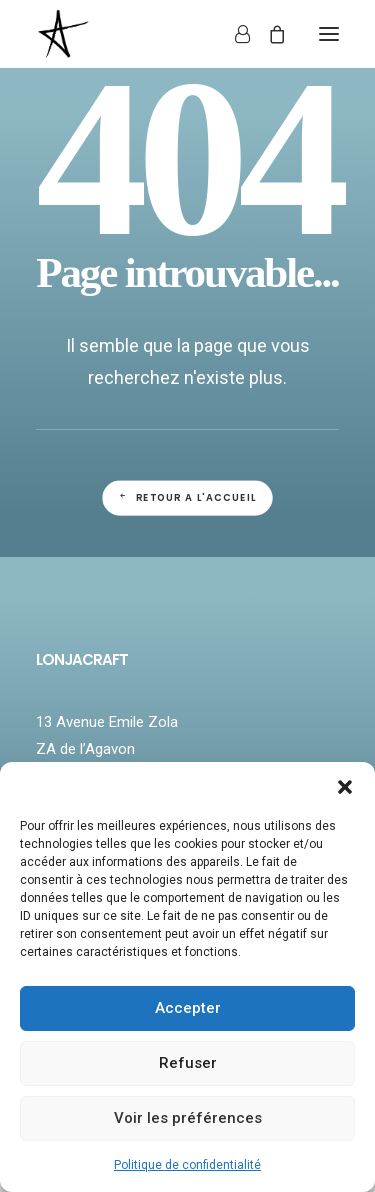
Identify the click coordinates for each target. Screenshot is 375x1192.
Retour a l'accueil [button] (187, 498)
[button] (345, 787)
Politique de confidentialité (187, 1165)
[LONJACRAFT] (128, 34)
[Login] (233, 34)
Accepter (188, 1008)
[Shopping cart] (268, 34)
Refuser (188, 1063)
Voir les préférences (188, 1118)
